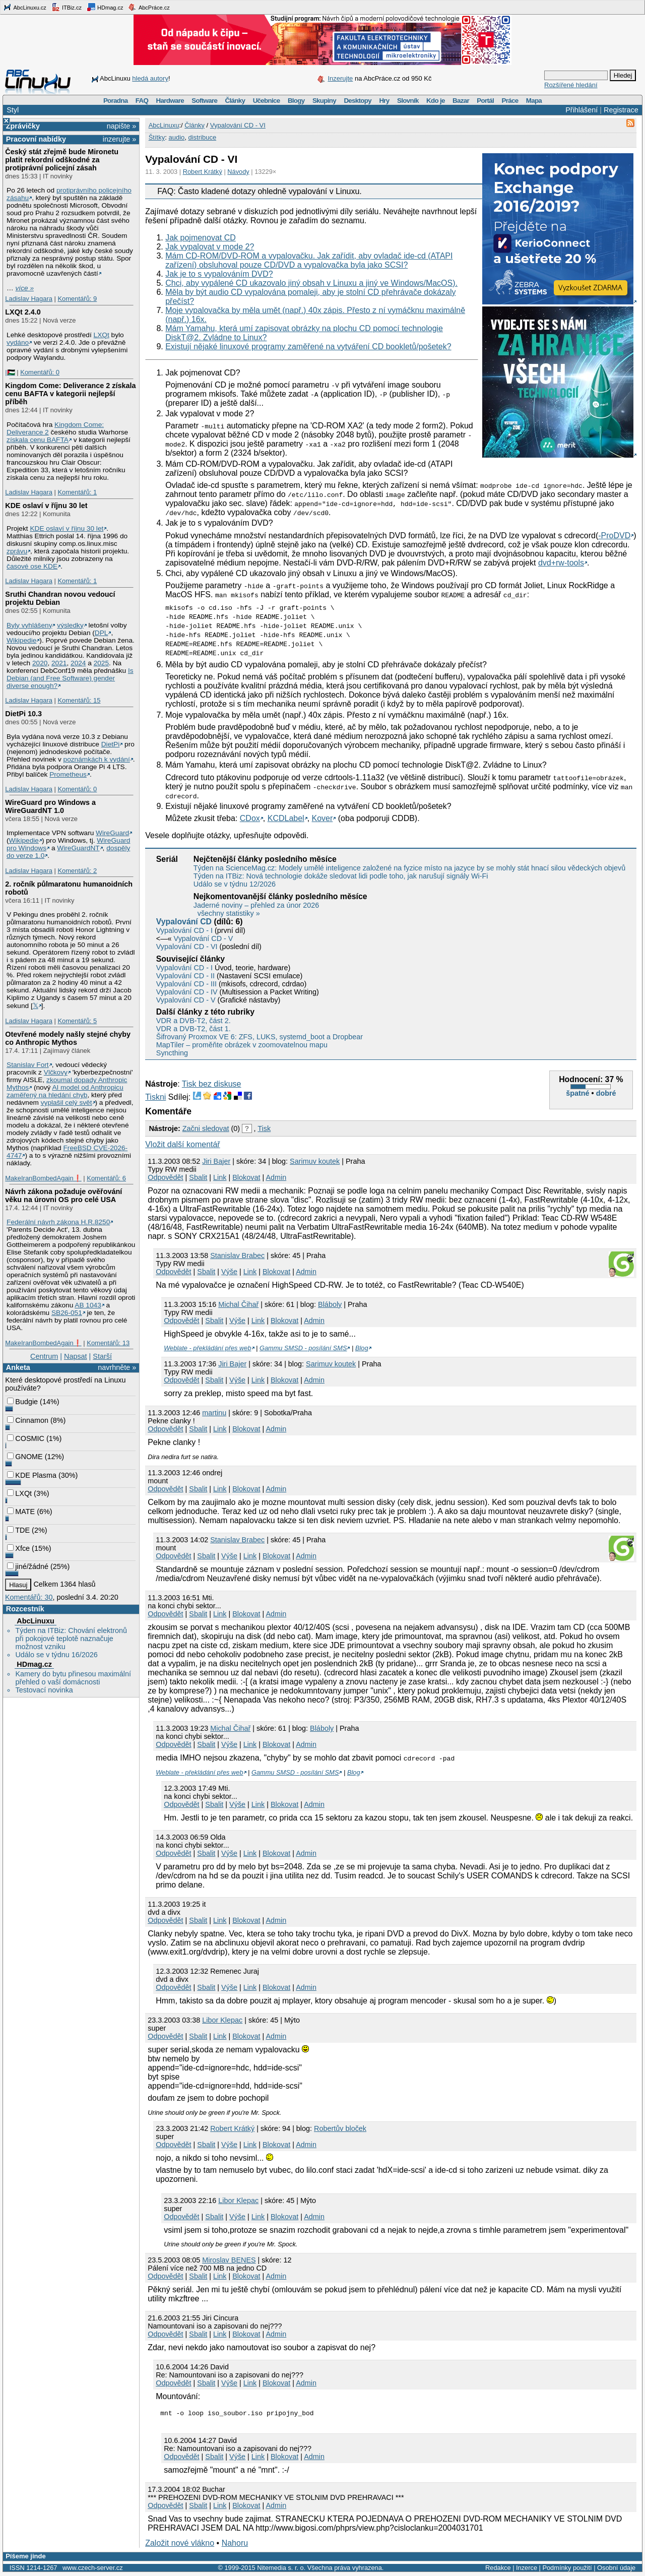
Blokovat (246, 1177)
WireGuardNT (78, 848)
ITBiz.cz (66, 7)
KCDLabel (286, 818)
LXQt (101, 335)
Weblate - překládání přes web (207, 1348)
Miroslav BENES (228, 2260)
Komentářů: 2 (77, 870)
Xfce (18, 1548)
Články (235, 100)
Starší (102, 1356)
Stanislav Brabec (237, 1255)
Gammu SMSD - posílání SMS (303, 1348)
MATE (21, 1511)
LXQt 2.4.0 (22, 312)
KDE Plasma (31, 1475)
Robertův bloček (340, 2128)
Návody (238, 171)
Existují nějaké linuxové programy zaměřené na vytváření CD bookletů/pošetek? (308, 346)
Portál (485, 100)
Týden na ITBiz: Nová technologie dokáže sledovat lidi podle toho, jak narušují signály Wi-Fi (341, 876)
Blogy (296, 100)
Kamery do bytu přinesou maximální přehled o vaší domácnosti (73, 1678)
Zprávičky (23, 126)
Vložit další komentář (182, 1144)
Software (204, 100)
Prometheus (68, 774)
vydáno (18, 342)
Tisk (264, 1128)
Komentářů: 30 (28, 1597)
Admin (276, 1177)
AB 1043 (88, 1305)
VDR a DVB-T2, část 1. (193, 1029)
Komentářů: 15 (78, 700)
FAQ (142, 100)
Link (219, 1177)
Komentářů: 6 (106, 1178)
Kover (322, 818)
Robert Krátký (202, 171)
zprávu (17, 551)
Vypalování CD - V (203, 938)
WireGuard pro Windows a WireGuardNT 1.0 (50, 806)
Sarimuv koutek (315, 1161)
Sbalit (198, 1177)
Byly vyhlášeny (29, 625)
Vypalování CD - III (186, 984)
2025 (101, 663)
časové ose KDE (32, 566)
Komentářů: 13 (108, 1343)
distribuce (202, 137)
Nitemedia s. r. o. (281, 2569)
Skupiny (324, 100)
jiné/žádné (27, 1566)
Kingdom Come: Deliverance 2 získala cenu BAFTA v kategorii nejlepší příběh (70, 394)
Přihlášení (581, 110)
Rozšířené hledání (571, 85)
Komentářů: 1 (77, 492)
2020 (39, 663)
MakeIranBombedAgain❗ (43, 1178)
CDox (250, 818)
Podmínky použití (567, 2569)
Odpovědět (165, 1177)
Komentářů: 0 (39, 372)
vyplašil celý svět (66, 1102)
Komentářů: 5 (77, 1021)
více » (25, 288)
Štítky (157, 137)
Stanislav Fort (28, 1065)
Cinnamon (27, 1420)
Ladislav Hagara (28, 298)
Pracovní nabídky (36, 139)
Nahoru (235, 2544)
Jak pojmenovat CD (200, 237)
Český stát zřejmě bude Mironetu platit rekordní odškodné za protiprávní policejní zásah (61, 160)
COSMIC (25, 1438)
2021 (59, 663)
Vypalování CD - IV (187, 992)
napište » (121, 126)
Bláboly (330, 1304)
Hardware (170, 100)
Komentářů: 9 (77, 298)
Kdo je (435, 100)
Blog (361, 1348)
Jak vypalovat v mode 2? (209, 246)
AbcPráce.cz (148, 7)
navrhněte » (117, 1367)
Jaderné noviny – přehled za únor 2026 (256, 905)
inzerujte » (119, 139)
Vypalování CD (184, 921)
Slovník (408, 100)
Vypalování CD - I (184, 930)
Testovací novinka (44, 1690)
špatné (577, 1093)
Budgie (22, 1402)
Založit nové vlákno (179, 2544)
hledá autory (150, 78)
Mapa (534, 100)
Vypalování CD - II (185, 976)
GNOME (24, 1457)
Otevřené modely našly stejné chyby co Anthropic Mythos (68, 1038)
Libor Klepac (222, 2020)
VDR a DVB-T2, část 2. (193, 1021)
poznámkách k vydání (96, 759)
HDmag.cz (105, 7)
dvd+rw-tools (561, 562)
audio (176, 137)
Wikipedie (21, 640)
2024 (78, 663)
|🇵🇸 (10, 372)
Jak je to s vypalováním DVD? (219, 274)
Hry (384, 100)
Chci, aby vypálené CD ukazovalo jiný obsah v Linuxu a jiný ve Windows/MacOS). (311, 283)
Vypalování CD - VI (238, 125)
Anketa (18, 1367)
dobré (606, 1093)
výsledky (70, 625)
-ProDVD (614, 535)
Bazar (461, 100)
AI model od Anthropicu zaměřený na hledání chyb (65, 1091)
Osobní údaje (616, 2569)
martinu (214, 1413)
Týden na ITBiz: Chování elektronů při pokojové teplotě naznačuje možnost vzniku (71, 1638)
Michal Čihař (238, 1304)
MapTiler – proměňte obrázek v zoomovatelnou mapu (242, 1045)
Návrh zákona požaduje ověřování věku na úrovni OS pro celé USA (63, 1195)
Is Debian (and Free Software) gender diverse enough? (70, 678)
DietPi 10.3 (23, 714)
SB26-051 (66, 1312)
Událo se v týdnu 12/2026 (235, 884)
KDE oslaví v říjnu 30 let (46, 505)
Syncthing (172, 1053)
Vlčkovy (56, 1072)
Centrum (44, 1356)
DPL (101, 633)
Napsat (75, 1356)
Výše (229, 1272)
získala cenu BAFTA (38, 440)
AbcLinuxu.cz (24, 7)
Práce (509, 100)
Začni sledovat (205, 1128)
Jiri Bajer (216, 1161)
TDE (18, 1530)
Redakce (498, 2569)
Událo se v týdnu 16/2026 (56, 1655)
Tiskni (155, 1097)
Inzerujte (340, 78)
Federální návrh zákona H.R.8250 (58, 1222)
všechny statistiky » (229, 913)
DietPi (110, 744)
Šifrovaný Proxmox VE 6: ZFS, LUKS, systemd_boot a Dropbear (259, 1037)
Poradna (115, 100)
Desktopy (357, 100)
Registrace (621, 110)
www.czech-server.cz (92, 2569)
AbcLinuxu (35, 1621)
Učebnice (266, 100)
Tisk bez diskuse (211, 1084)
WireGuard (112, 833)
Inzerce (526, 2569)
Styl (13, 110)
